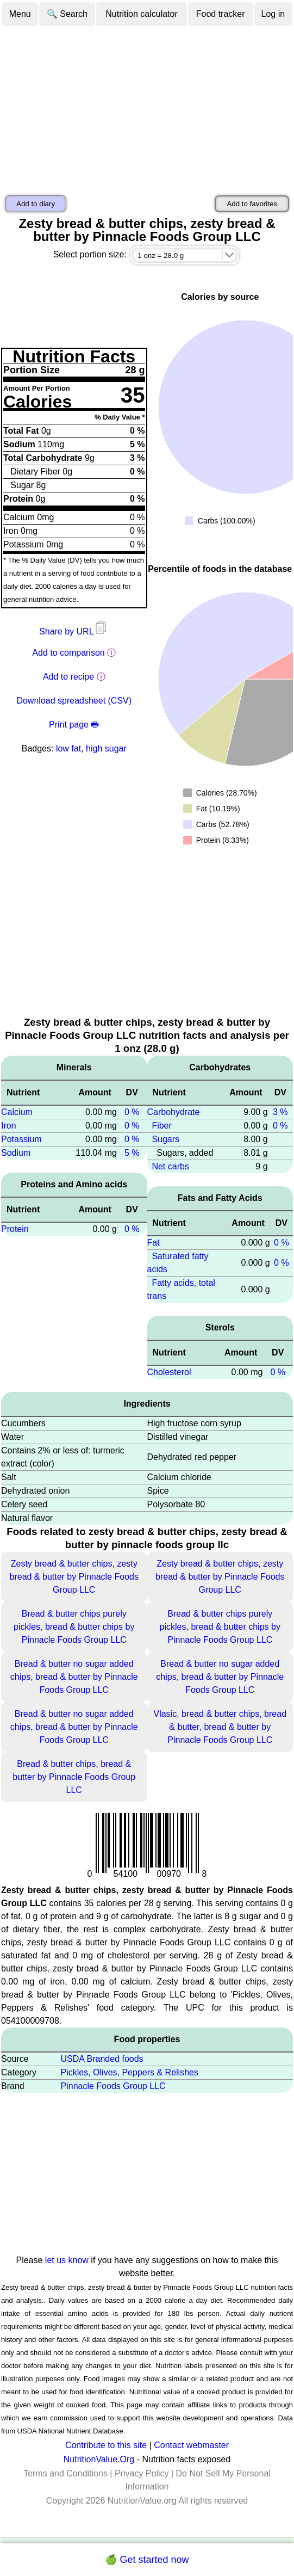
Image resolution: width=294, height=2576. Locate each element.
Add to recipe (68, 676)
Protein (15, 1229)
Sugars (165, 1139)
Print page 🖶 (74, 724)
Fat (153, 1242)
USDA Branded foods (102, 2058)
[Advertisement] (147, 109)
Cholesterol (169, 1372)
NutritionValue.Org (99, 2459)
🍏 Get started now (147, 2559)
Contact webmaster (191, 2445)
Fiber (161, 1125)
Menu (20, 14)
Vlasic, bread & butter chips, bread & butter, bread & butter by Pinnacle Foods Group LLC (219, 1727)
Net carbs (170, 1166)
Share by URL (74, 631)
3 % (280, 1112)
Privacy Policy (142, 2473)
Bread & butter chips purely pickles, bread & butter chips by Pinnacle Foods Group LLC (74, 1626)
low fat (68, 748)
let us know (67, 2260)
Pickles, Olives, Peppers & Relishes (129, 2072)
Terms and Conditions (65, 2473)
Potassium (21, 1139)
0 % (132, 1112)
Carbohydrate (173, 1112)
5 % (132, 1152)
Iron (8, 1125)
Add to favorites (252, 204)
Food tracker (220, 14)
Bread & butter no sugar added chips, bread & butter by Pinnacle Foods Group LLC (74, 1676)
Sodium (15, 1152)
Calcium (17, 1112)
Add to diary (35, 204)
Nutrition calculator (141, 14)
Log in (273, 14)
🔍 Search (67, 14)
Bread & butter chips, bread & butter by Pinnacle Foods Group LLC (73, 1777)
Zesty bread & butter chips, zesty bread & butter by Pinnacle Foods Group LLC (74, 1576)
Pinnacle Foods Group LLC (113, 2086)
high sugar (106, 748)
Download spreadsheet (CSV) (74, 700)
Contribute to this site (106, 2445)
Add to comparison (68, 652)
